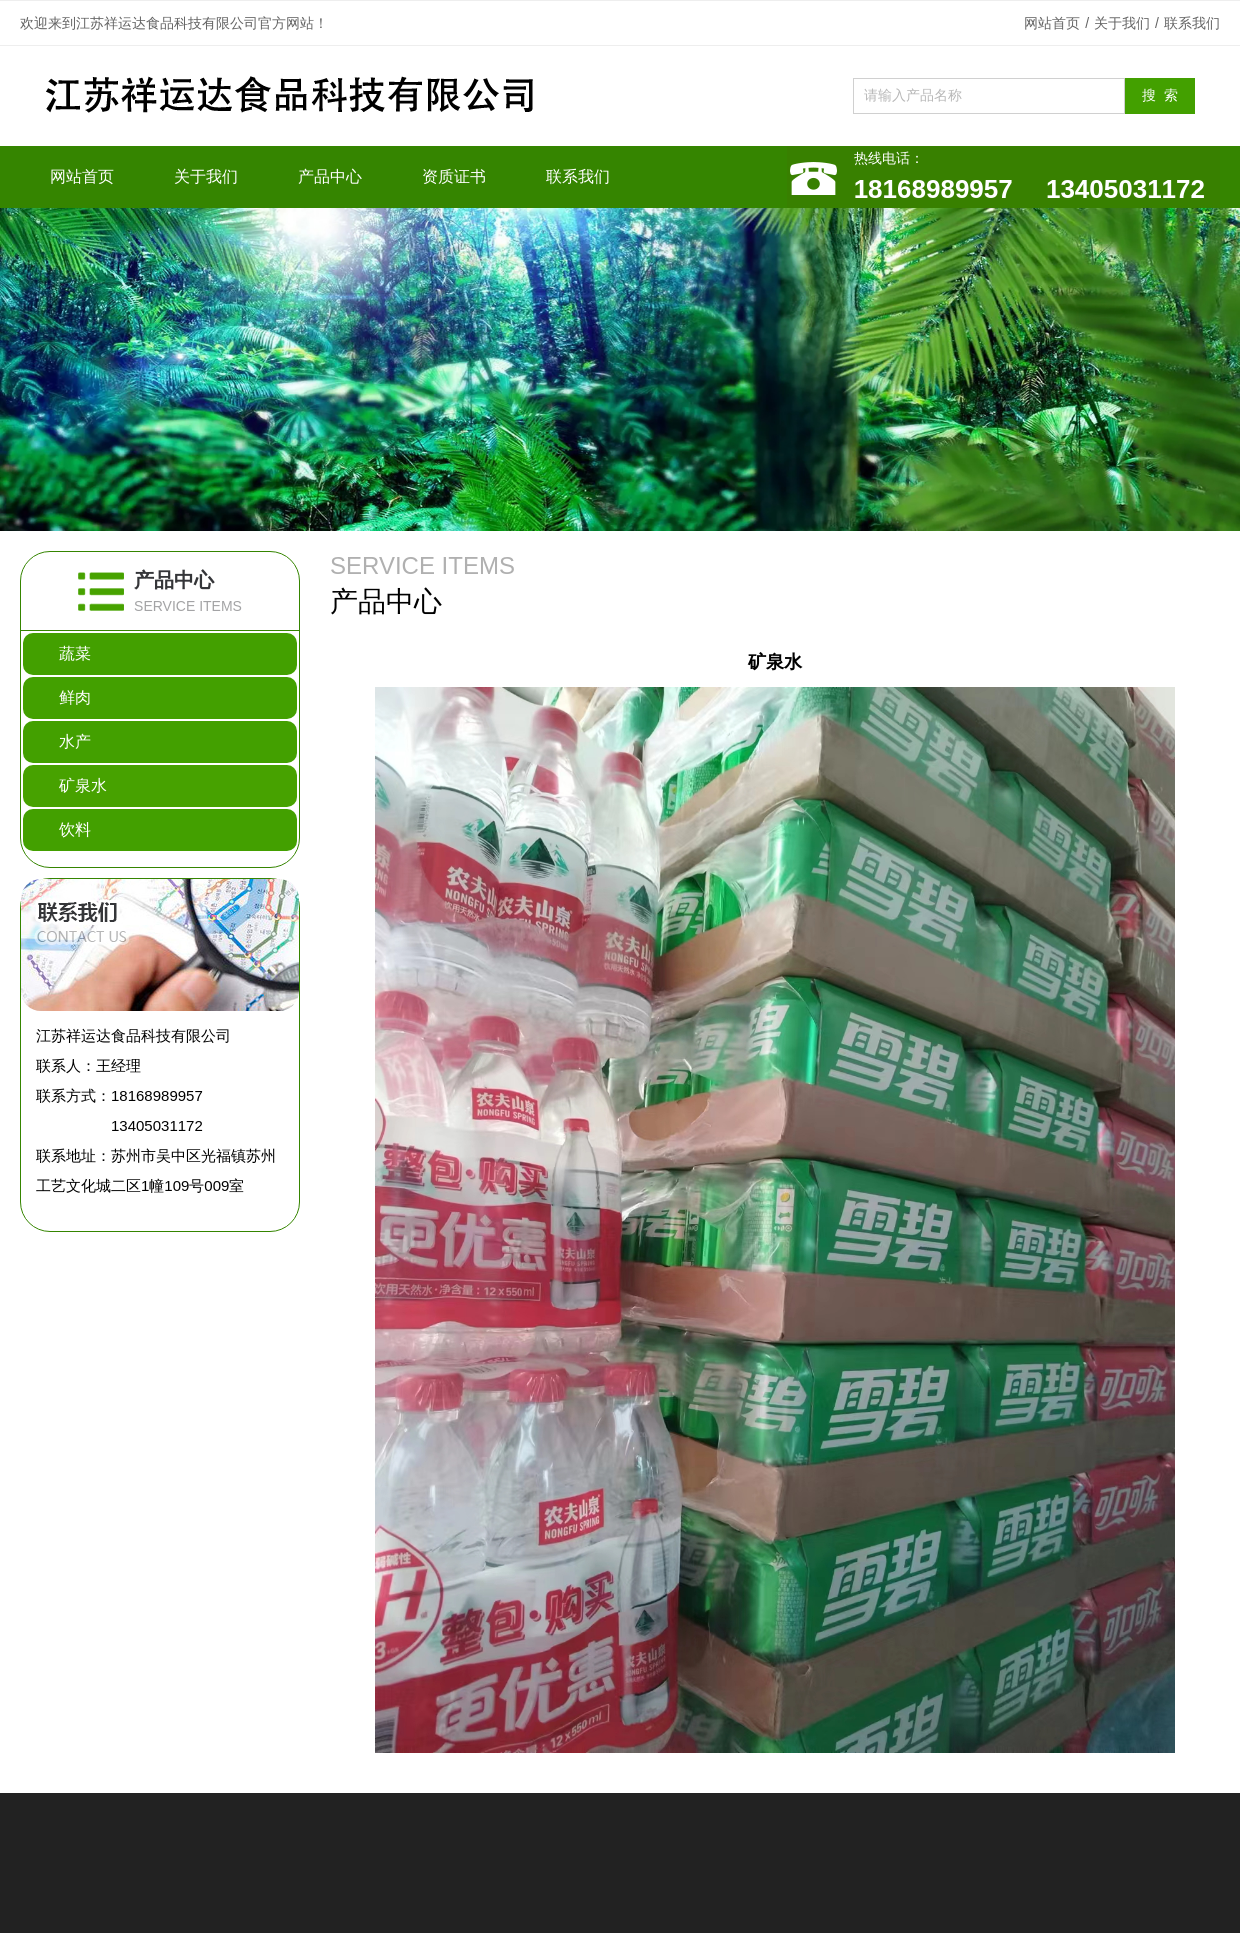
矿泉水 (83, 785)
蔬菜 (75, 653)
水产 (75, 741)
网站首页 (1052, 23)
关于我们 (1122, 23)
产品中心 (330, 176)
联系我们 (1192, 23)
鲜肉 (75, 697)
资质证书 (454, 176)
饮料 (75, 829)
